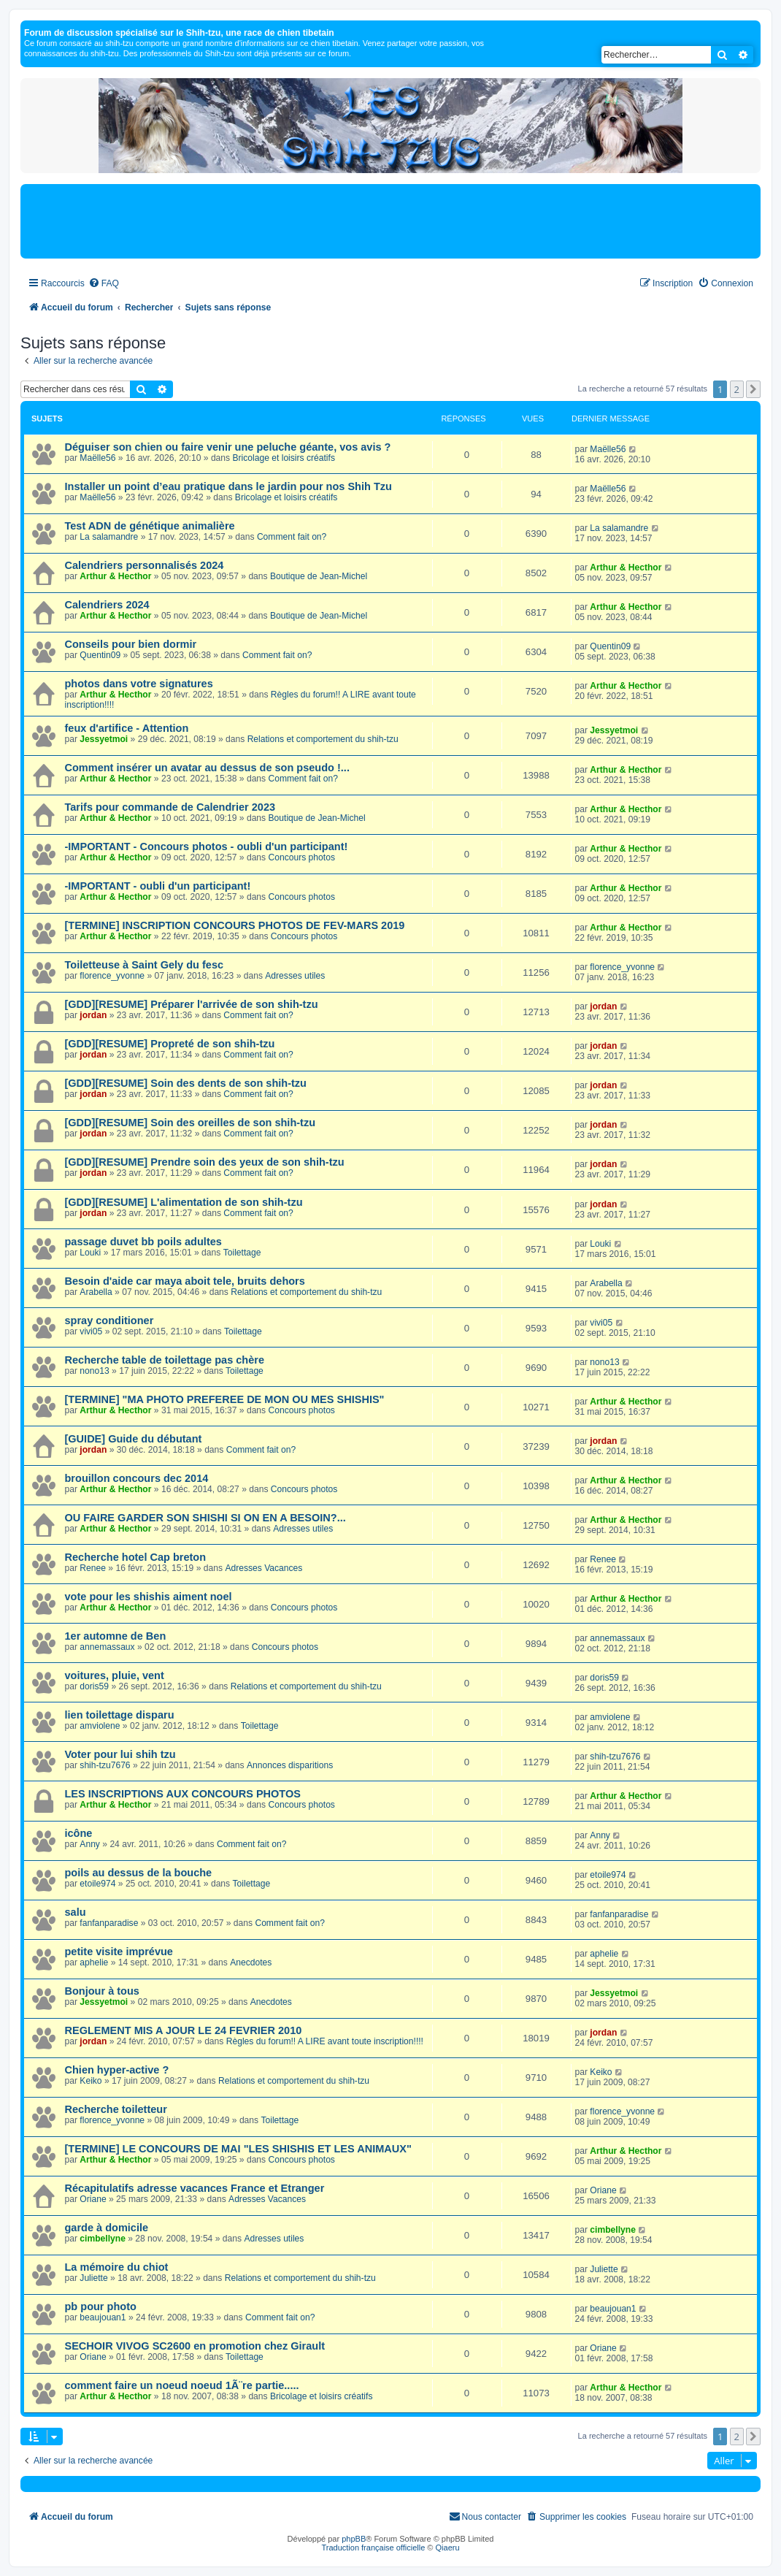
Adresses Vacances (263, 1568)
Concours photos (302, 857)
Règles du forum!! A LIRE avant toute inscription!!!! (324, 2041)
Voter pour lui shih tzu (120, 1754)
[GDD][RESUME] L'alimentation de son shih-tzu (184, 1202)
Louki (90, 1252)
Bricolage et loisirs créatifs (283, 458)
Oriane (93, 2199)
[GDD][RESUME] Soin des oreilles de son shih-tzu (190, 1122)
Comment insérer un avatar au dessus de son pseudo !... (207, 767)
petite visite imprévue (119, 1951)
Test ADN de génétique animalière (150, 526)
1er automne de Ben (115, 1636)
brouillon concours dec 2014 (137, 1478)
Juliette (93, 2278)
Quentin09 (100, 655)
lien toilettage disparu (119, 1715)
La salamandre (109, 537)
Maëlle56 (97, 458)
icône (79, 1833)
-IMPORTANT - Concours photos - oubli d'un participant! (206, 846)
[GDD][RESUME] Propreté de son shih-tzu (170, 1044)
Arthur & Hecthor (115, 576)
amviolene (100, 1726)
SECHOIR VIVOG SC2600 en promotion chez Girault (195, 2346)
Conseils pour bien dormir (131, 644)
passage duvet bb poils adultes (143, 1241)
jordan (93, 1015)
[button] (753, 389)
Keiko (90, 2081)
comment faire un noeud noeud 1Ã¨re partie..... (182, 2385)
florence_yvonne (112, 976)
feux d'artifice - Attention (127, 728)
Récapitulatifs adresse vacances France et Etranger (195, 2188)
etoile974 (97, 1884)
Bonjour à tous (102, 1991)
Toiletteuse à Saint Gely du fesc (144, 965)
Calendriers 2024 (107, 605)
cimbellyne (103, 2238)
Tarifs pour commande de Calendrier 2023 (170, 807)
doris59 (94, 1686)
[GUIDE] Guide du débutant (133, 1439)
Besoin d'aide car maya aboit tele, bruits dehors (185, 1281)
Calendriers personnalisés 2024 (144, 565)
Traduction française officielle (373, 2547)
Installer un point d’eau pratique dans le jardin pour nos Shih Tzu (228, 486)
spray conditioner (109, 1320)
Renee (93, 1568)
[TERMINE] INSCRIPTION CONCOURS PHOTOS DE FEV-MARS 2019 (235, 925)
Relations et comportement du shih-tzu (323, 739)
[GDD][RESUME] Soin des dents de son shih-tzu (186, 1083)
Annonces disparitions (290, 1765)
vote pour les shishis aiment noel (148, 1596)
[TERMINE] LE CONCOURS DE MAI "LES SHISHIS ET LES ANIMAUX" (238, 2149)
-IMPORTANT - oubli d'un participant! (158, 886)
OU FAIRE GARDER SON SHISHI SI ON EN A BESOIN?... (205, 1518)
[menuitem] (103, 284)
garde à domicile (107, 2227)
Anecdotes (251, 1962)
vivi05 (91, 1331)
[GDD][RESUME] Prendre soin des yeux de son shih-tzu (205, 1162)
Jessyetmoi (104, 739)
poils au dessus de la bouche (138, 1873)
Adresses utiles (295, 976)
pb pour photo (100, 2306)
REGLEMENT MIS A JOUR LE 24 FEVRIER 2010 (183, 2030)
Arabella (96, 1292)
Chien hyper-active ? (117, 2070)
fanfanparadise (109, 1923)
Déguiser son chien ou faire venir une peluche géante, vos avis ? (228, 447)
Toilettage (242, 1252)
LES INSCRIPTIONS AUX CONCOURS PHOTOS (183, 1794)
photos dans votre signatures (139, 683)
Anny (90, 1844)
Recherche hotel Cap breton (136, 1557)
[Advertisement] (390, 220)
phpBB (354, 2538)
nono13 (94, 1371)
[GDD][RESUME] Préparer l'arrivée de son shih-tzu (191, 1004)
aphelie (94, 1962)
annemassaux (107, 1647)
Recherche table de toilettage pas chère (164, 1360)
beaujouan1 (103, 2317)
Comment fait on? (291, 537)
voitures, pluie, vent (114, 1675)
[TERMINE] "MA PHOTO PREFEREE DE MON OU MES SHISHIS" (225, 1399)
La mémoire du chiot (117, 2267)
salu (75, 1912)
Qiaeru (448, 2547)
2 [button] (736, 389)
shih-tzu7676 (105, 1765)
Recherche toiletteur (116, 2109)
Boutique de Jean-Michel (318, 576)
